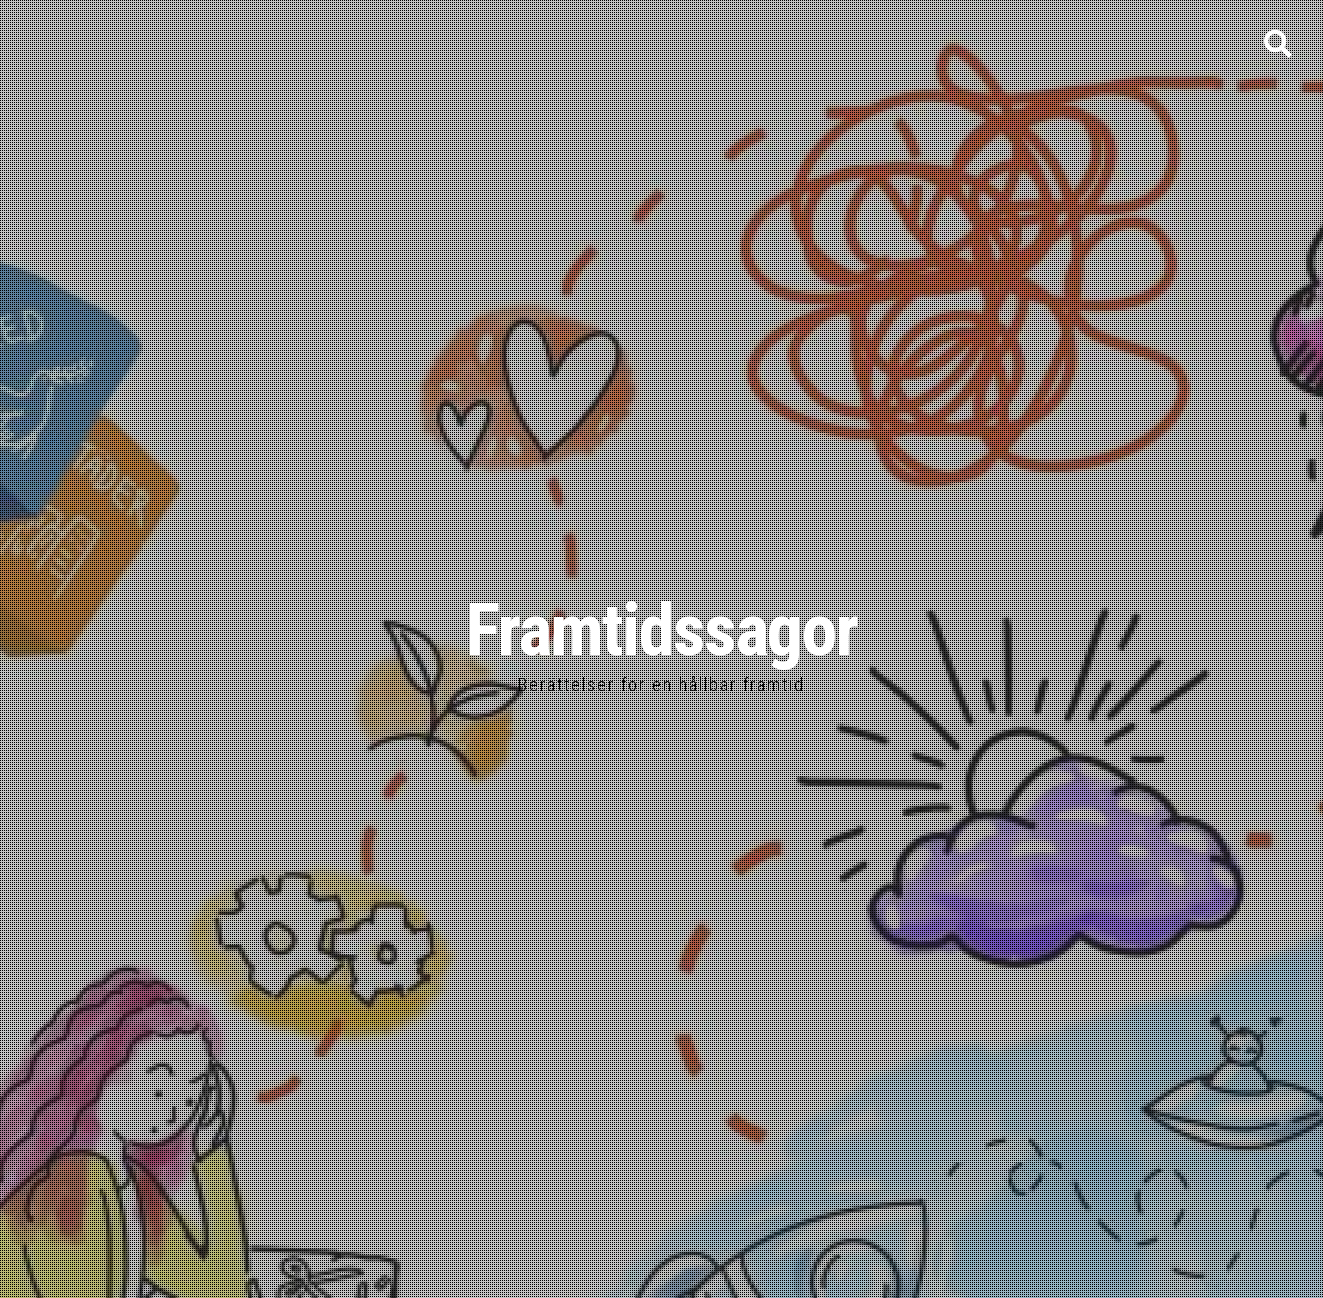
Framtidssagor (661, 630)
